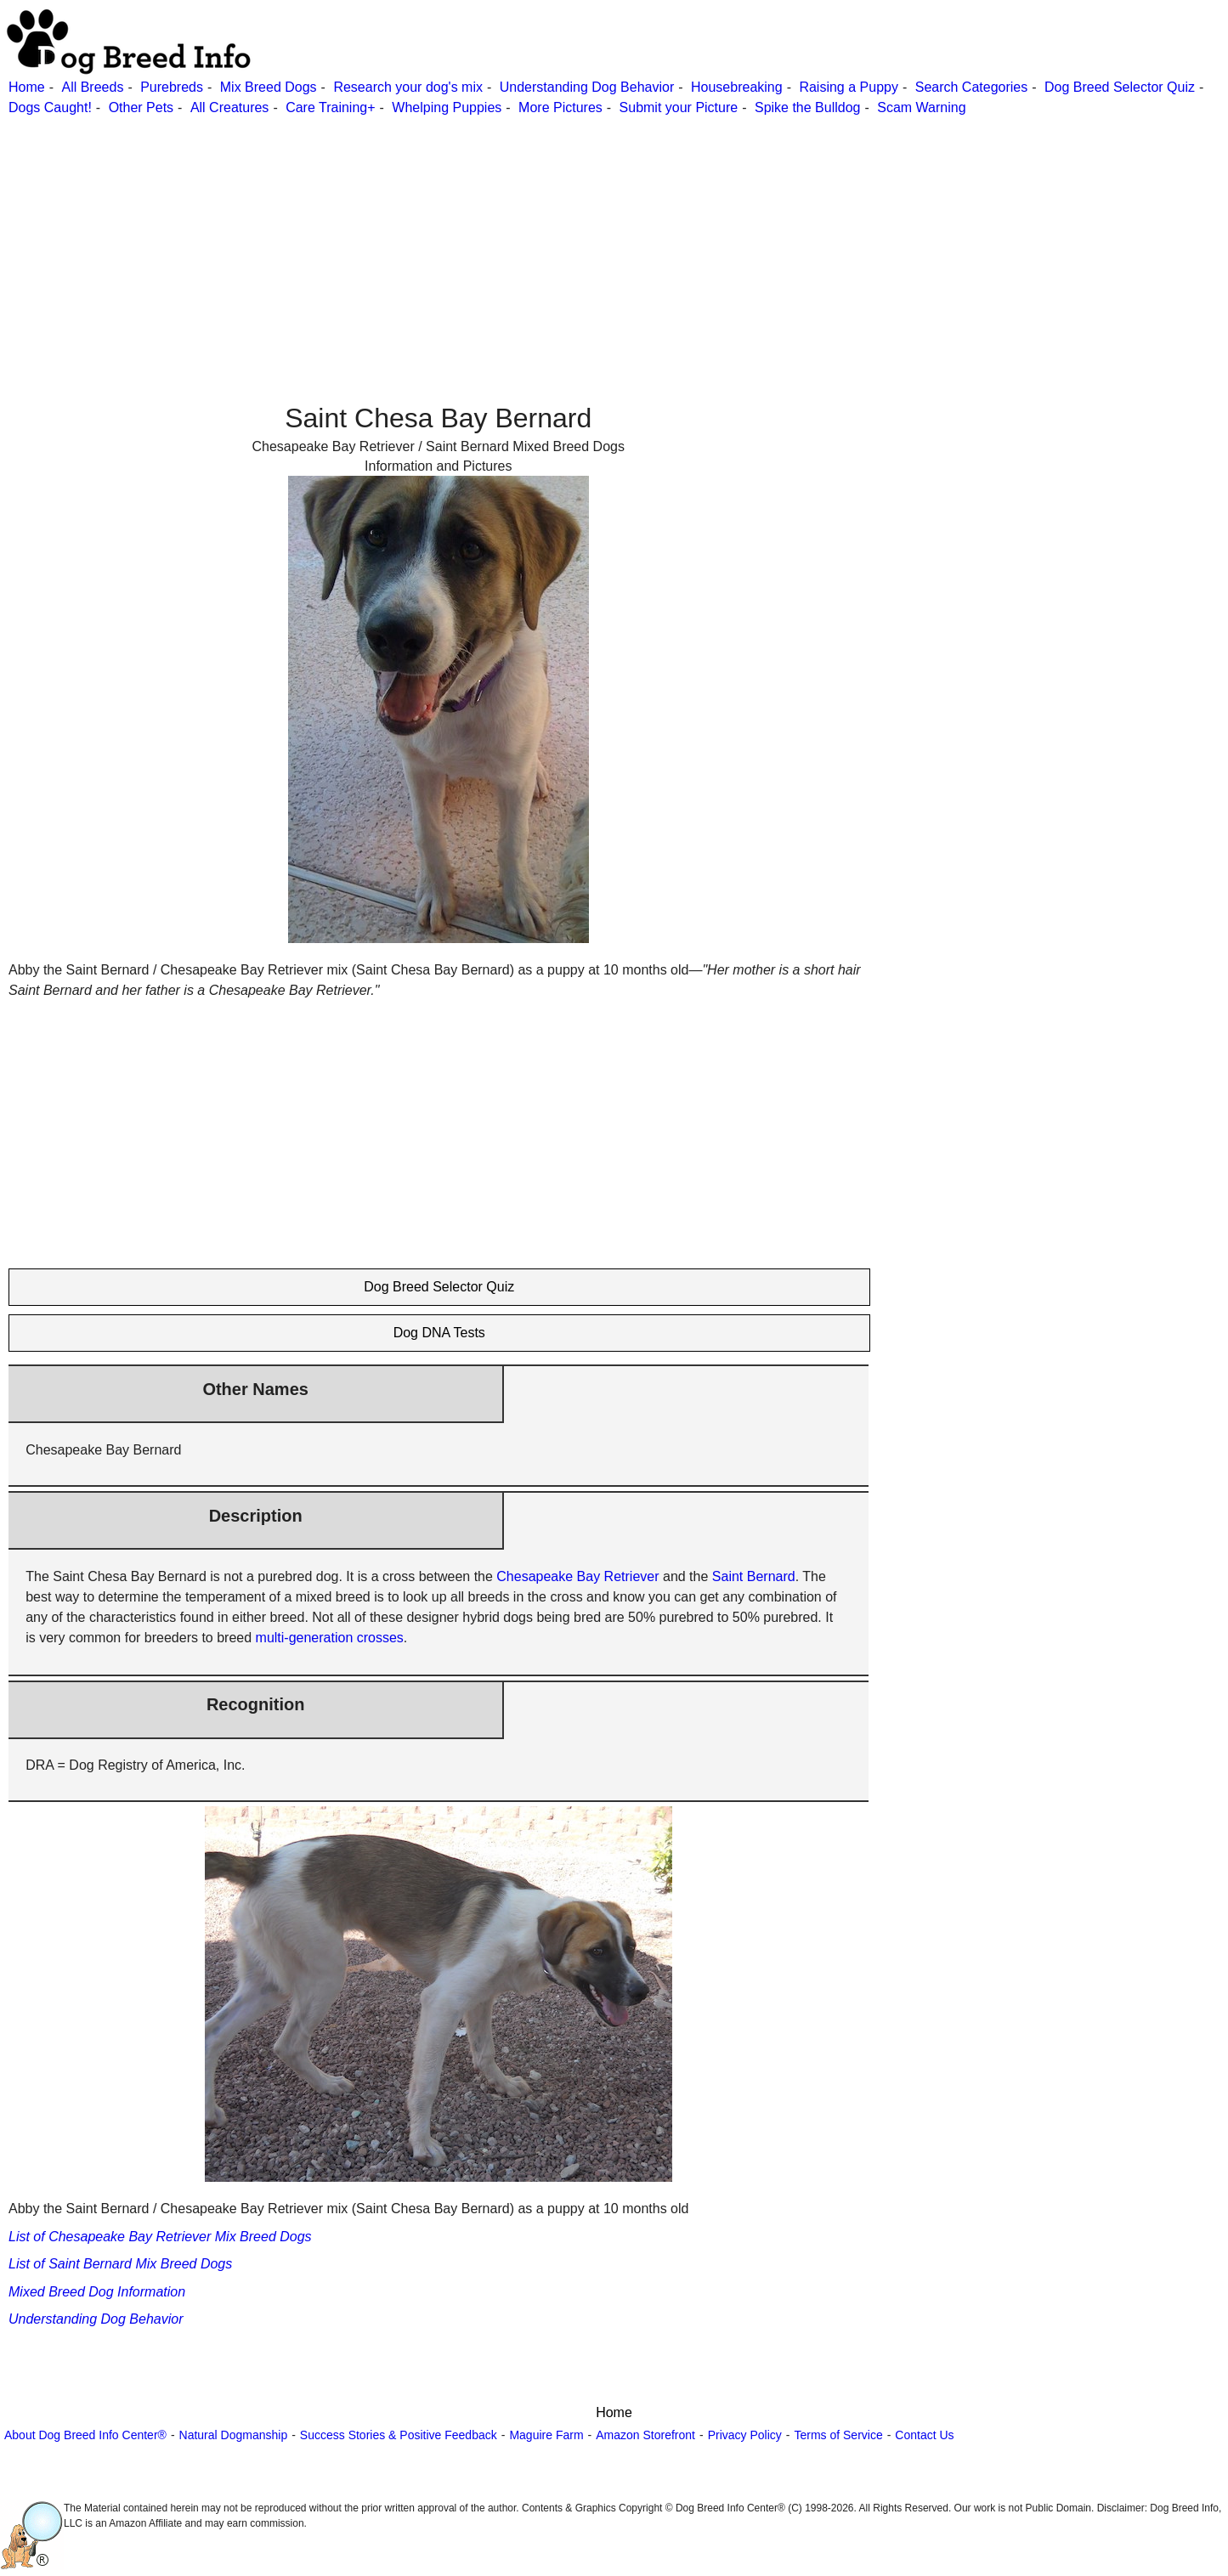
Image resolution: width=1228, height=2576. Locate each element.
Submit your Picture (679, 107)
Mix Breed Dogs (268, 87)
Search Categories (971, 87)
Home (26, 87)
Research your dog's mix (408, 87)
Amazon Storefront (645, 2435)
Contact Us (924, 2435)
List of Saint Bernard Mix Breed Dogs (120, 2264)
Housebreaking (737, 87)
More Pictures (560, 107)
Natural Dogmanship (233, 2435)
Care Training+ (330, 107)
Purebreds (171, 87)
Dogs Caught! (50, 107)
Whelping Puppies (446, 107)
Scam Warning (921, 107)
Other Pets (141, 107)
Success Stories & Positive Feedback (398, 2435)
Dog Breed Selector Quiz (1119, 87)
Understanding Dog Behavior (587, 87)
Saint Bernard (753, 1576)
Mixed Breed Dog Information (96, 2292)
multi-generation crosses (330, 1637)
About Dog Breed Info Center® (85, 2435)
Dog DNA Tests (439, 1332)
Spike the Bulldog (808, 107)
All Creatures (229, 107)
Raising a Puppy (848, 87)
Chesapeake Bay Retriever (577, 1576)
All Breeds (92, 87)
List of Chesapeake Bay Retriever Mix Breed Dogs (160, 2236)
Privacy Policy (745, 2435)
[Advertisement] (510, 237)
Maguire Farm (546, 2435)
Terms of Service (838, 2435)
